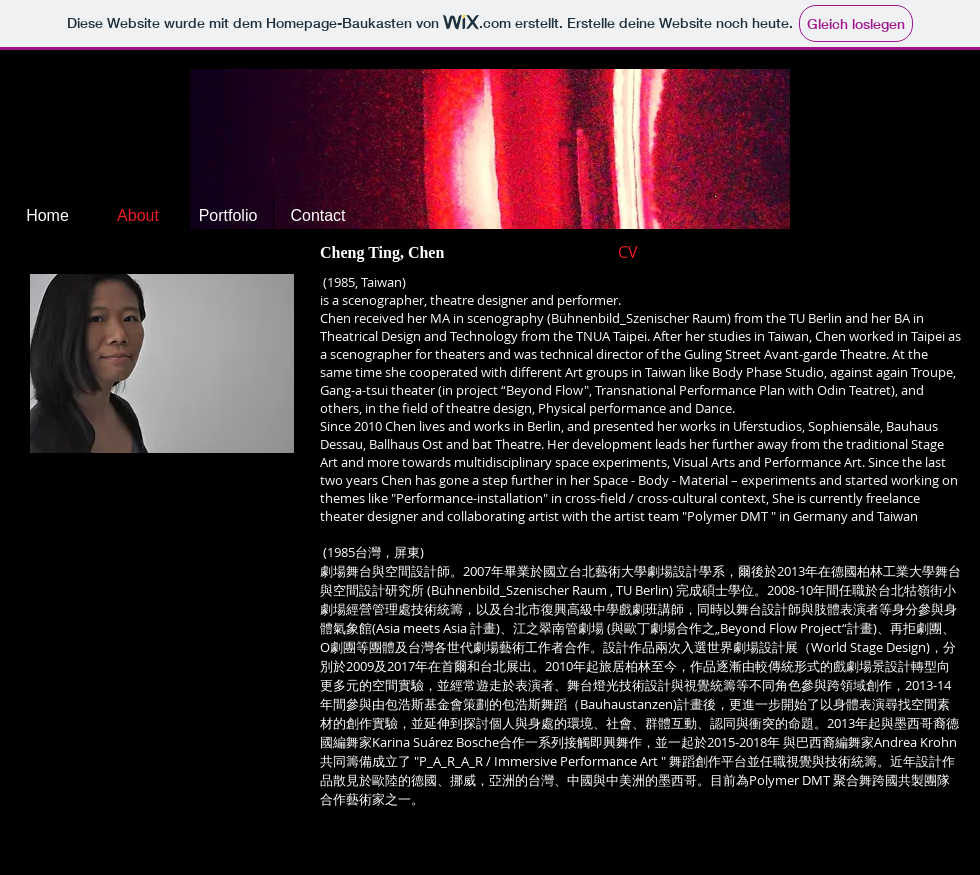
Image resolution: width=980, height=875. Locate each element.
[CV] (653, 252)
